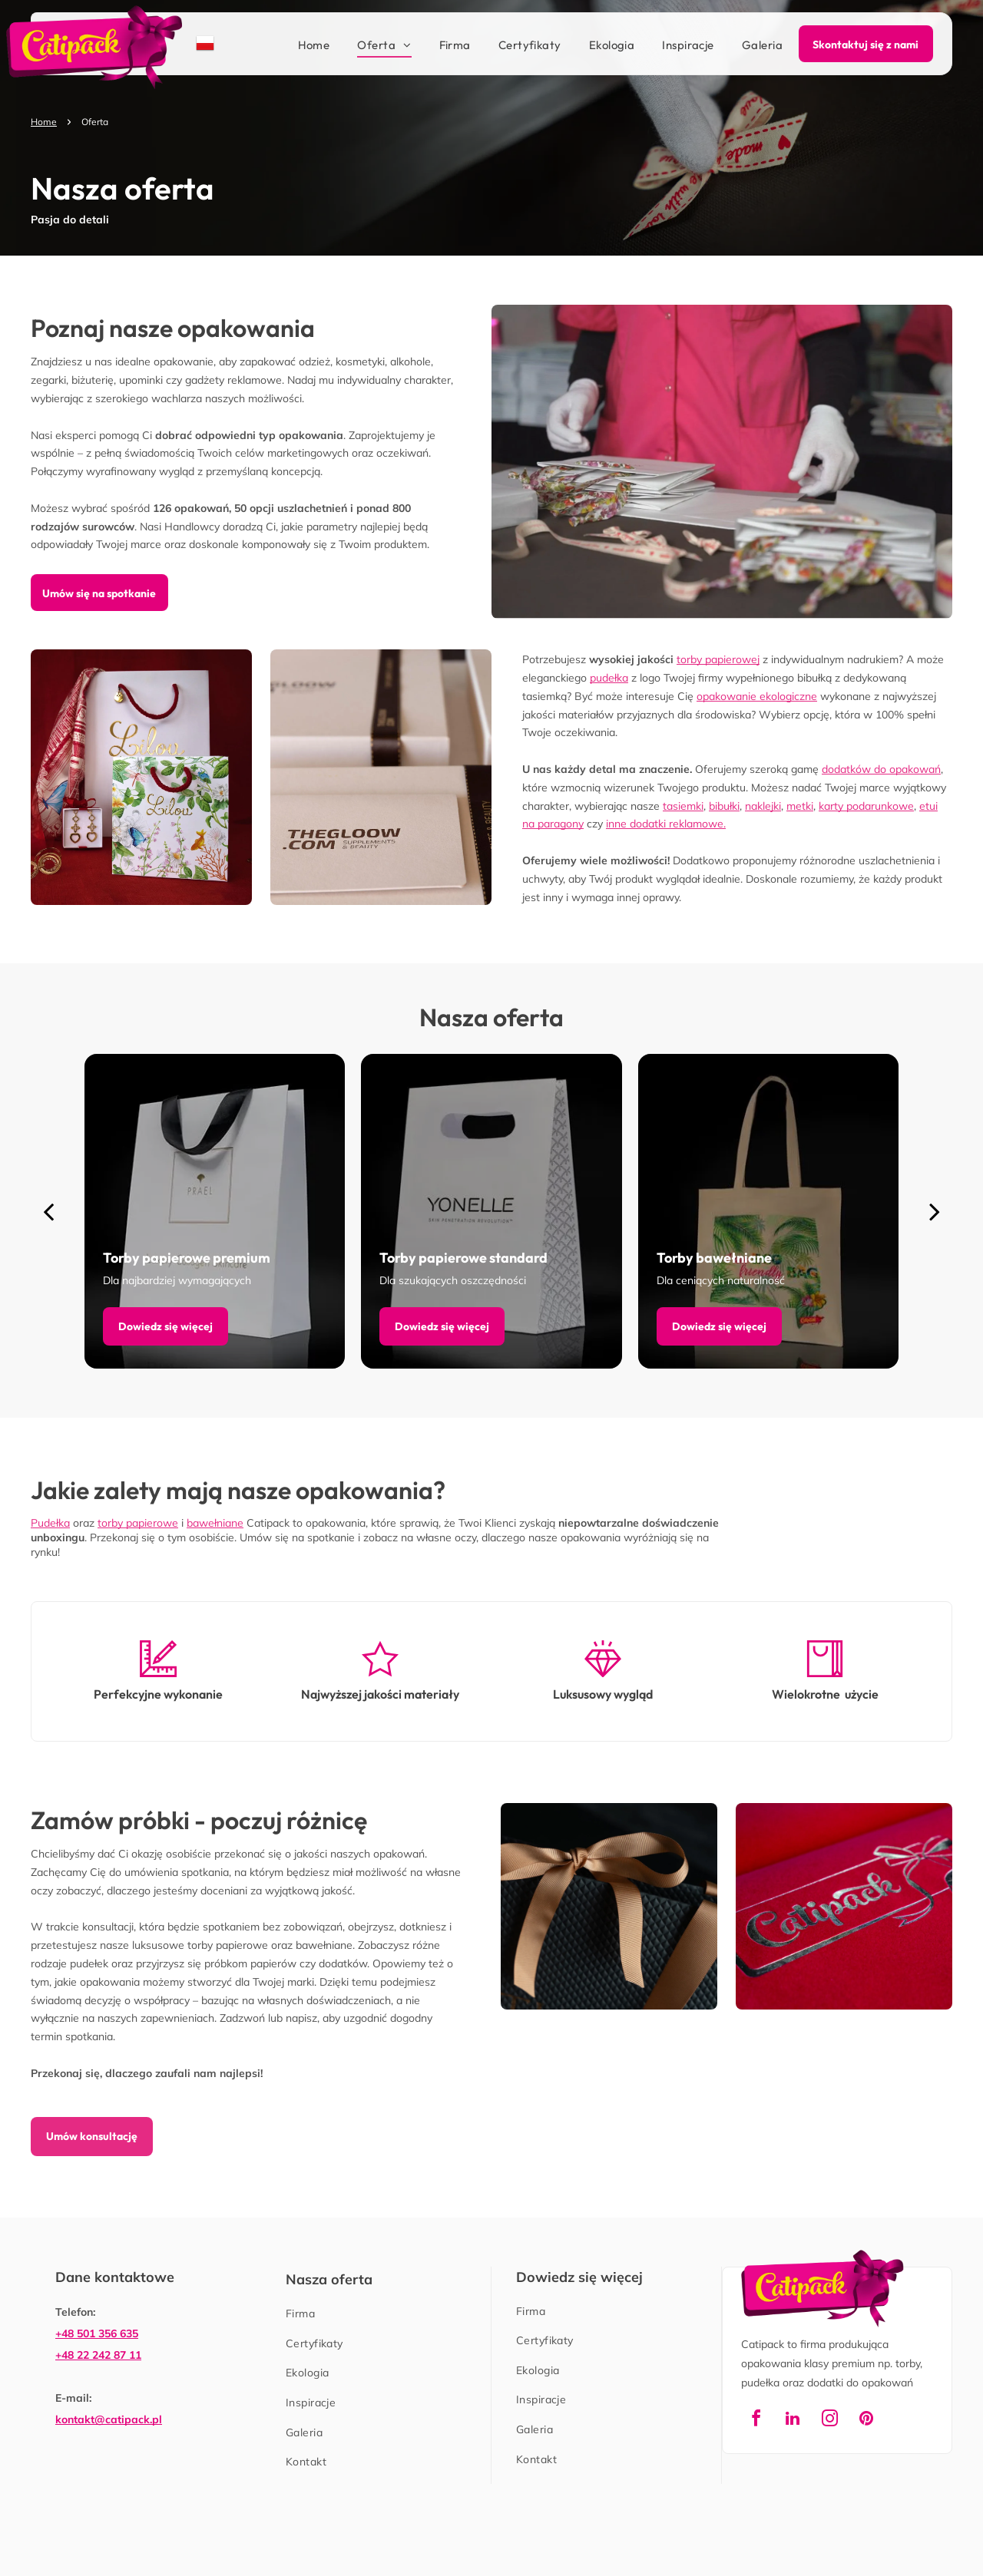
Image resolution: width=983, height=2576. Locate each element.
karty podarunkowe (866, 806)
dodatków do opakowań (881, 769)
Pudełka (50, 1523)
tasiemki (683, 806)
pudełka (609, 678)
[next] (934, 1211)
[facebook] (755, 2420)
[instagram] (829, 2420)
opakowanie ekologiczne (757, 696)
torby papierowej (718, 659)
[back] (48, 1211)
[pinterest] (866, 2420)
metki (799, 806)
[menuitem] (300, 45)
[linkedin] (792, 2420)
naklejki (763, 806)
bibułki (724, 806)
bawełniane (215, 1523)
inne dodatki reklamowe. (666, 824)
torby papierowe (138, 1523)
